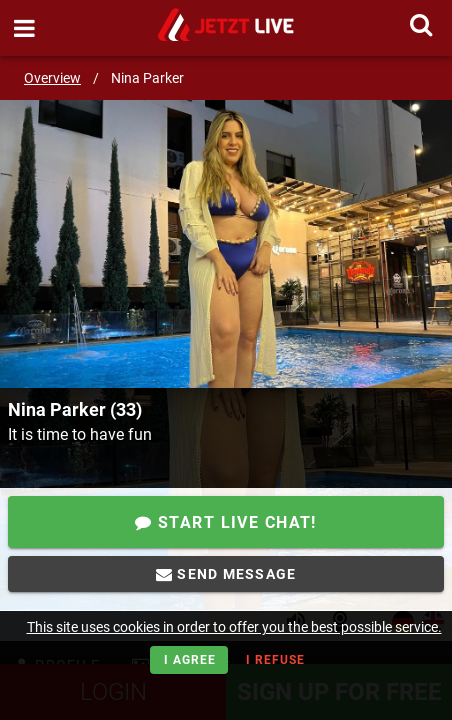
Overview (52, 78)
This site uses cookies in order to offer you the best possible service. (234, 627)
